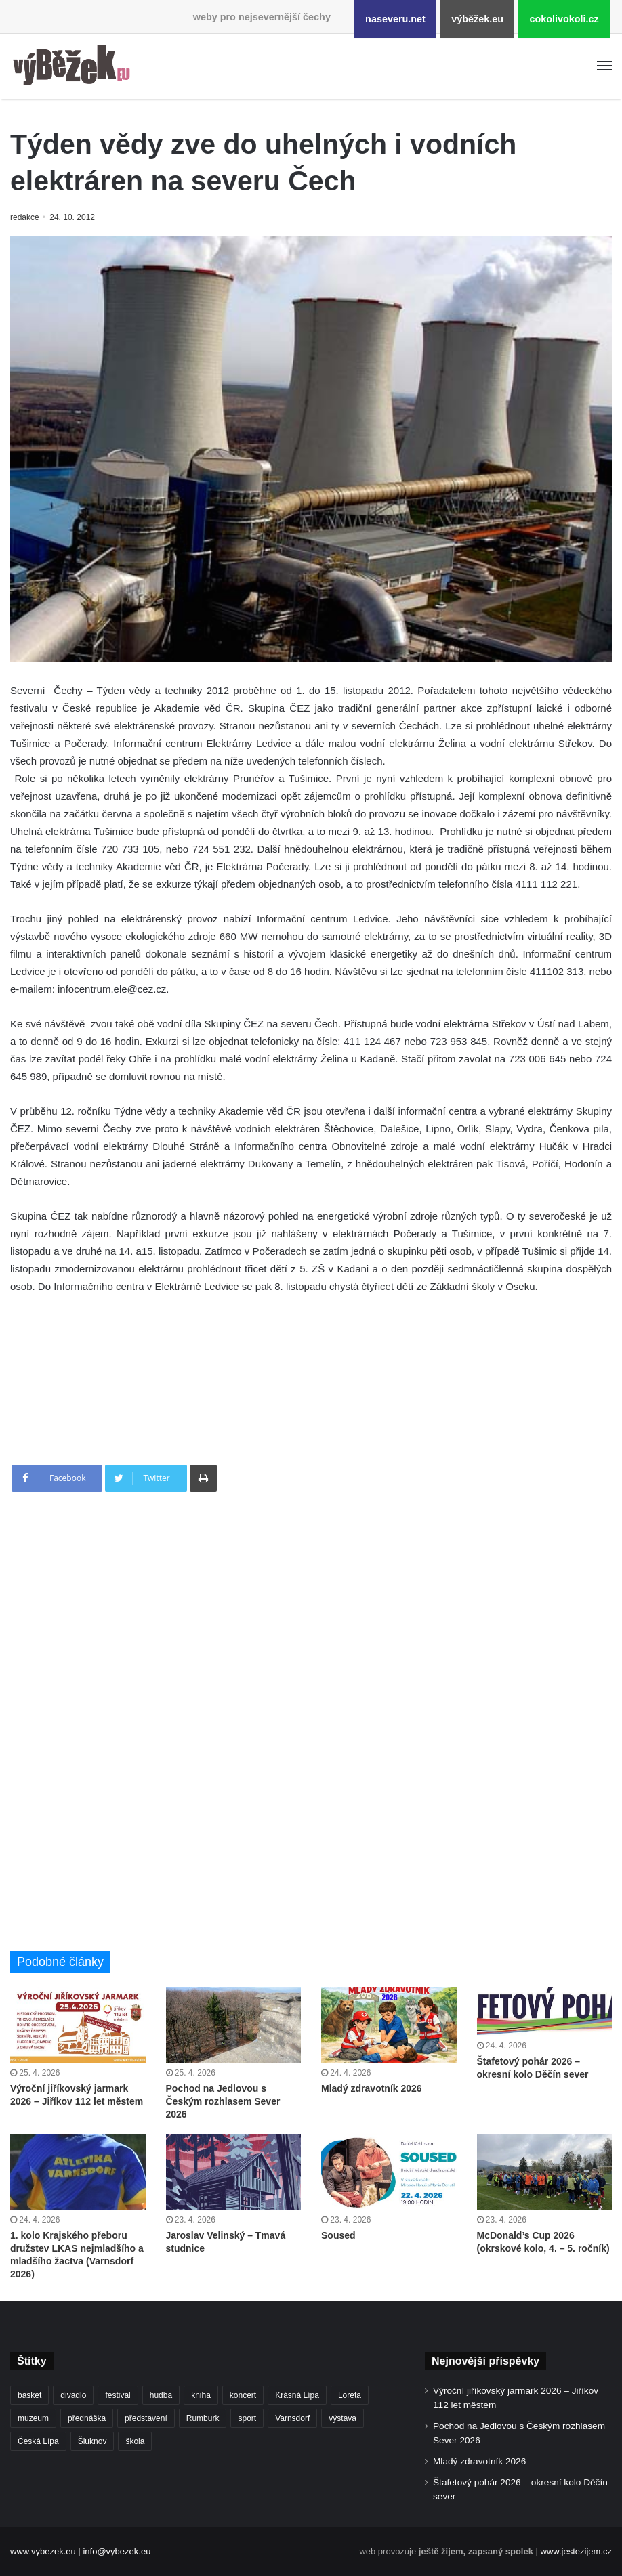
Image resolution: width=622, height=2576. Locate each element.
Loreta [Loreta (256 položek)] (349, 2395)
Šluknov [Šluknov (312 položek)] (92, 2441)
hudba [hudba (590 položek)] (161, 2395)
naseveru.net (395, 19)
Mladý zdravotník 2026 (371, 2088)
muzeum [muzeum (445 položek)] (33, 2418)
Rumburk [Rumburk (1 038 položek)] (203, 2418)
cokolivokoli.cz (563, 19)
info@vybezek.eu (116, 2551)
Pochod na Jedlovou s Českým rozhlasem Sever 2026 (223, 2101)
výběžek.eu (477, 19)
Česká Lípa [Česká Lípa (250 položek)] (38, 2441)
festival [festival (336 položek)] (117, 2395)
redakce (25, 217)
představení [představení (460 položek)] (146, 2418)
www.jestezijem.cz (576, 2551)
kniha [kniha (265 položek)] (201, 2395)
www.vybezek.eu (43, 2551)
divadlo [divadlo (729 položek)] (73, 2395)
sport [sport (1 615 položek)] (247, 2418)
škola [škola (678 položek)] (134, 2441)
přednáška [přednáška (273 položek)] (87, 2418)
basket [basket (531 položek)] (29, 2395)
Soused (338, 2235)
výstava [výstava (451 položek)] (342, 2418)
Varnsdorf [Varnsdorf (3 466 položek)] (292, 2418)
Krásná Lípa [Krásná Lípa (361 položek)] (297, 2395)
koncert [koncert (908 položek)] (243, 2395)
